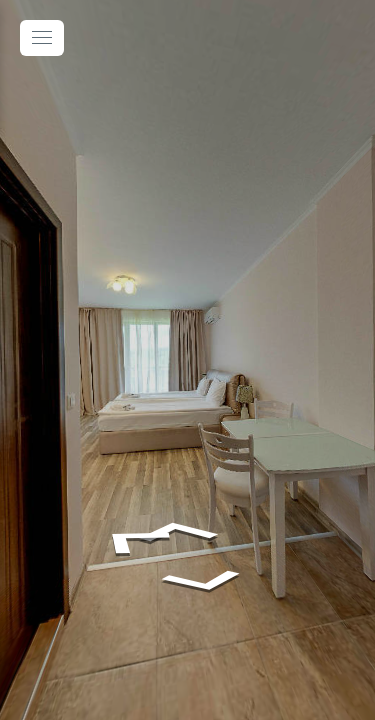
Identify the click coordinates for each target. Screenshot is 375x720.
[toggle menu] (42, 38)
